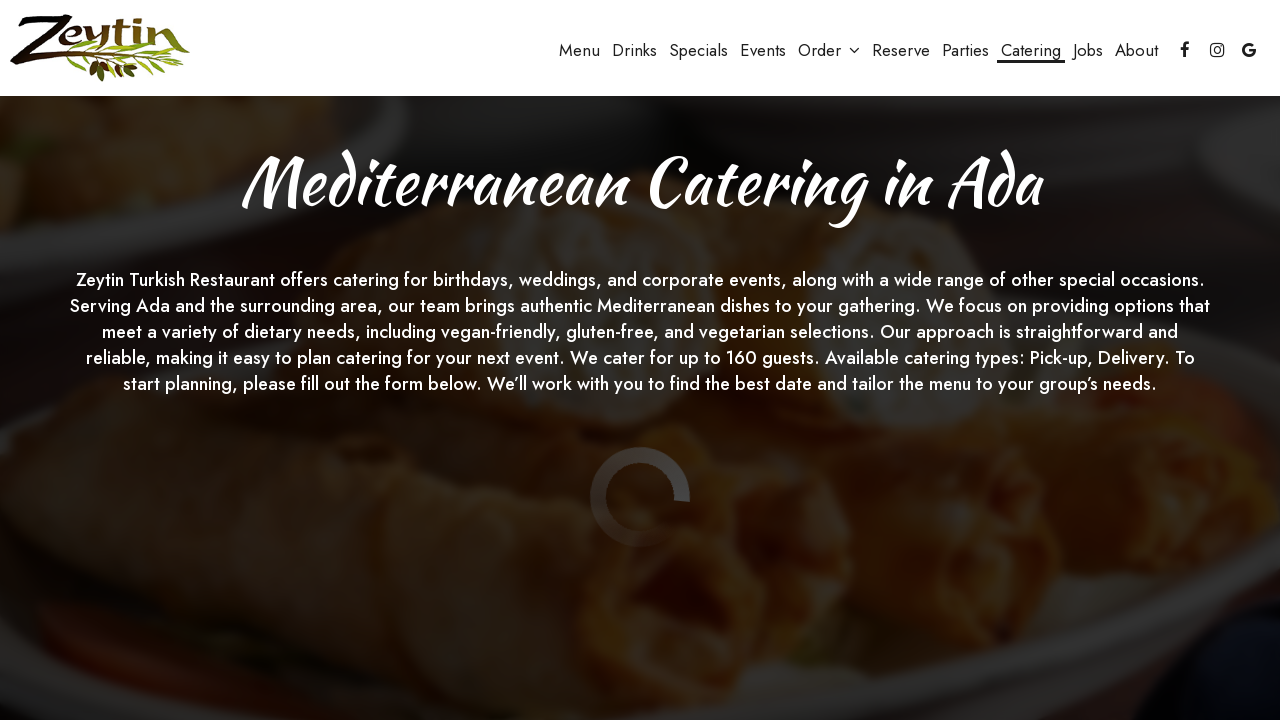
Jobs (1088, 50)
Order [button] (829, 50)
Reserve (901, 50)
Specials (698, 50)
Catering (1031, 50)
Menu (579, 50)
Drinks (634, 50)
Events (763, 50)
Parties (965, 50)
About (1136, 50)
